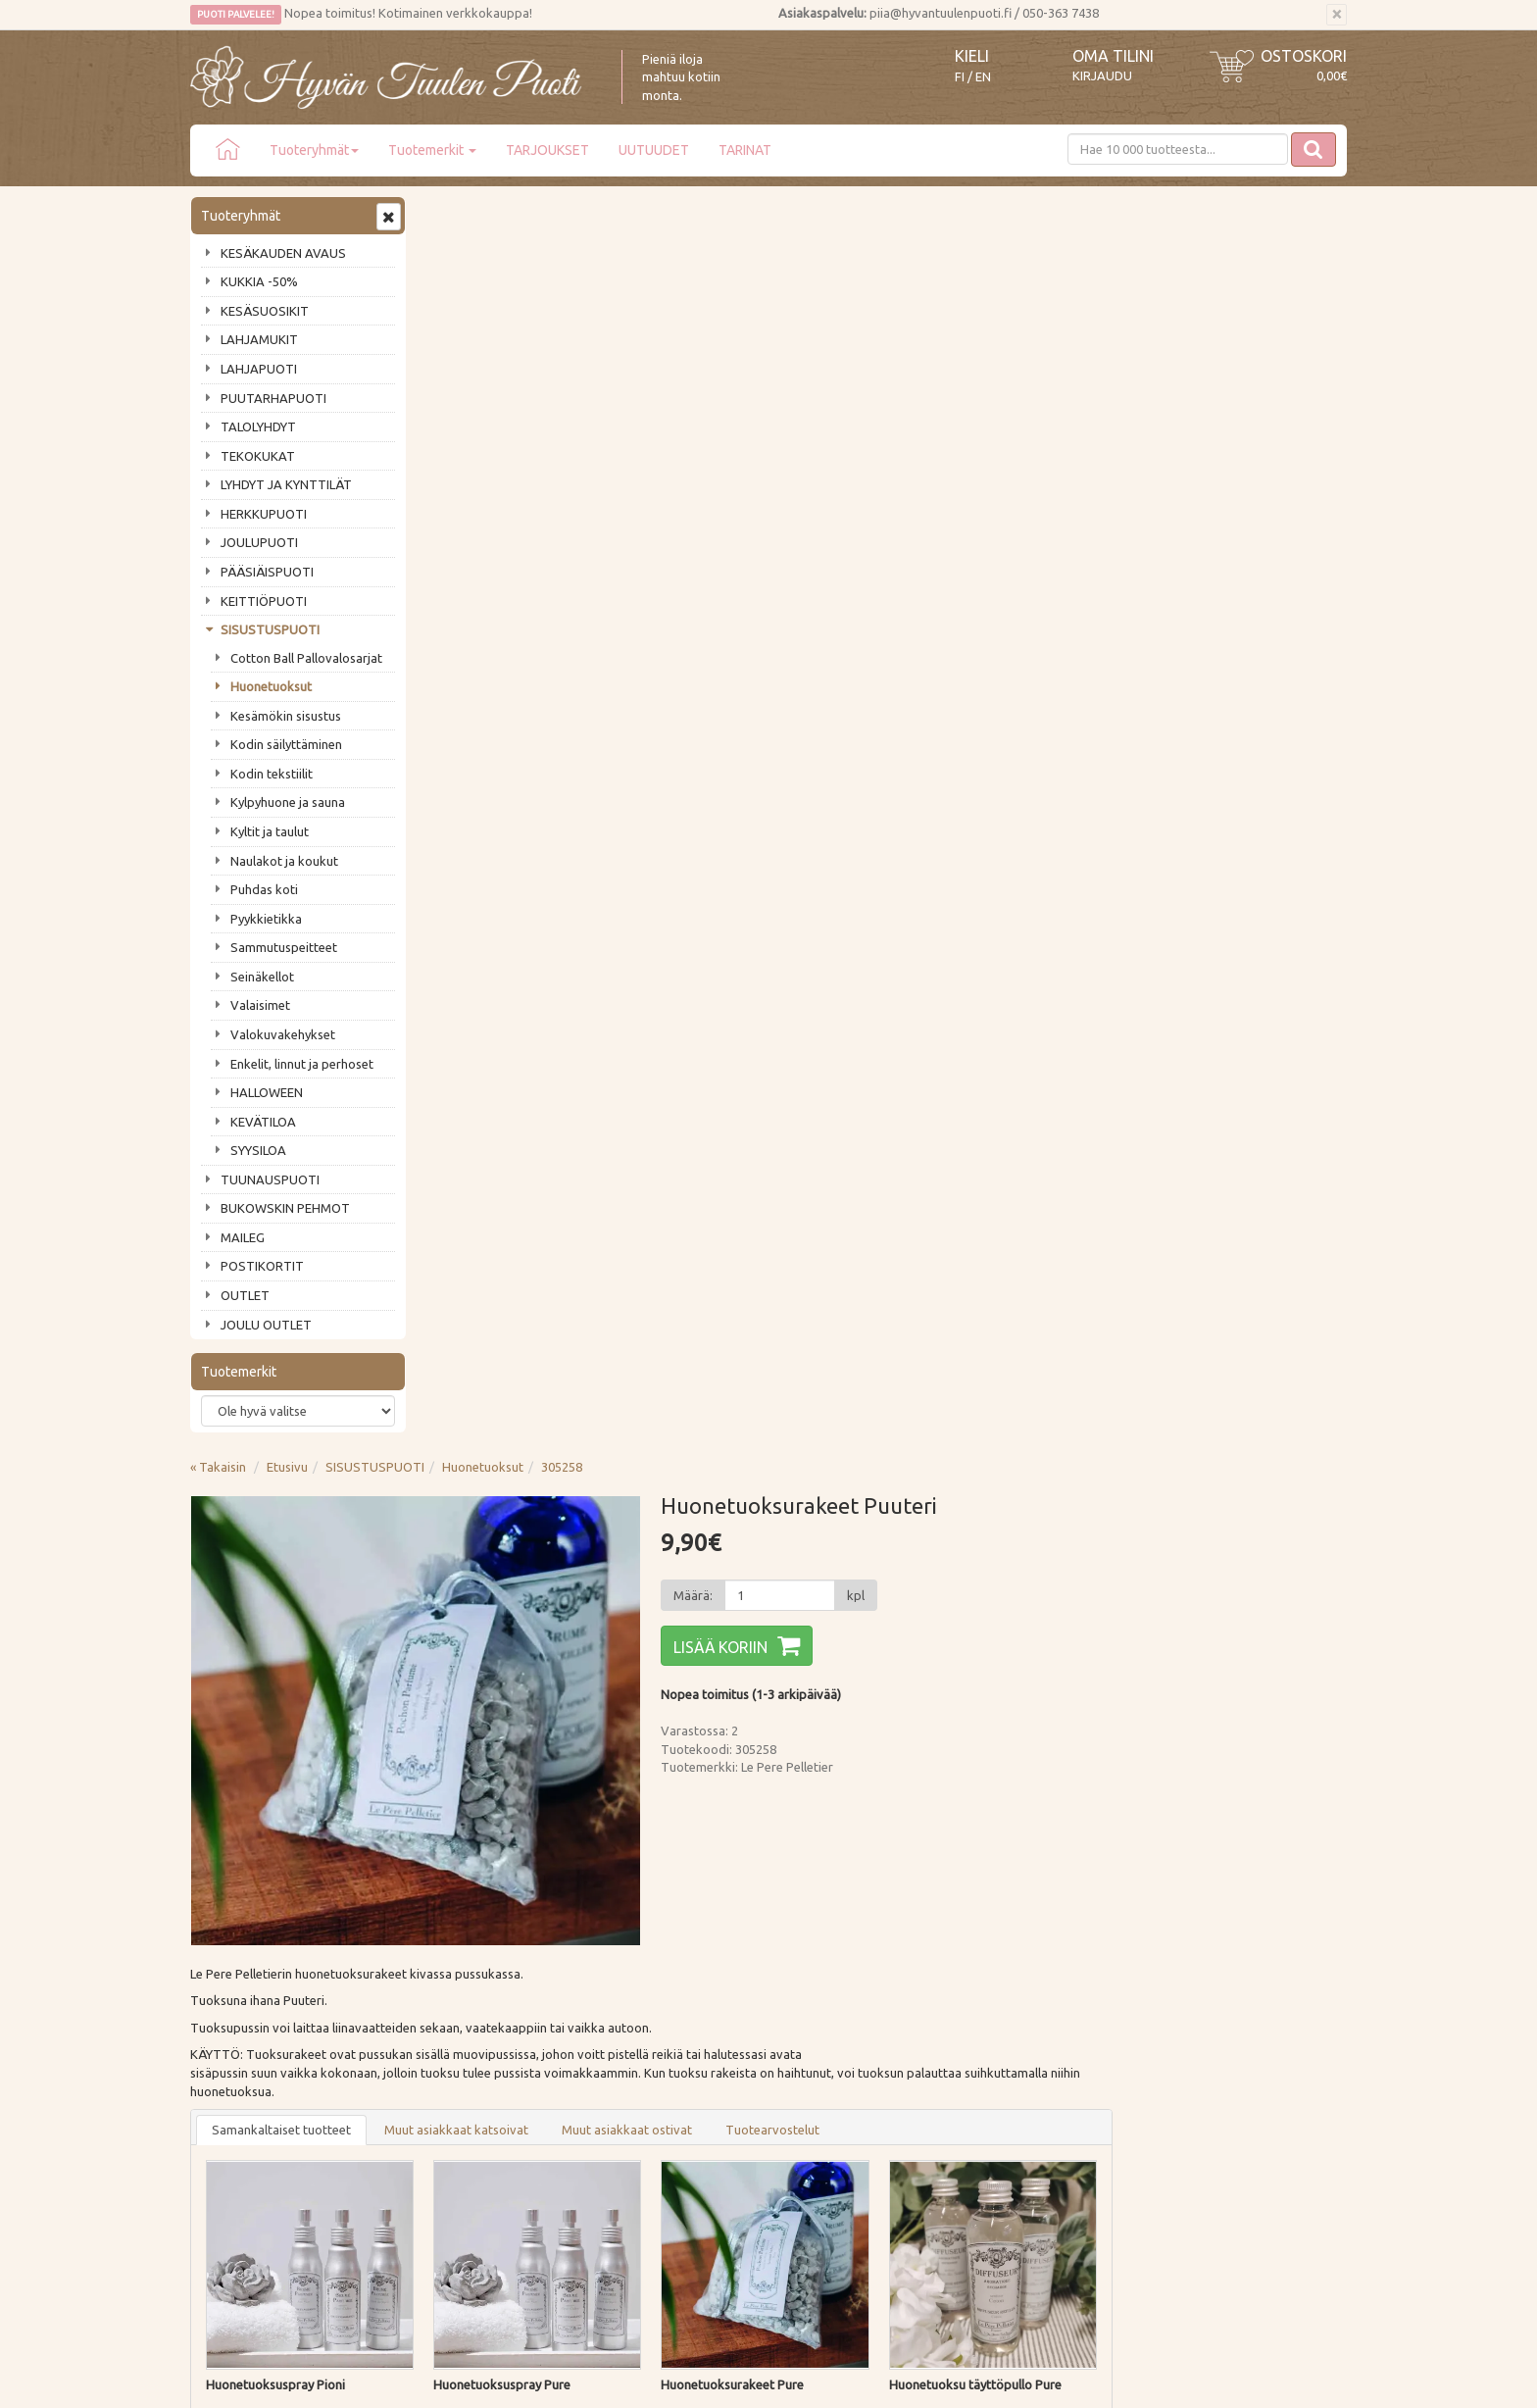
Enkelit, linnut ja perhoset (301, 1064)
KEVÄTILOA (263, 1122)
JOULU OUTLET (266, 1324)
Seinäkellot (262, 976)
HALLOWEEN (266, 1092)
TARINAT (745, 150)
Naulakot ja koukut (284, 861)
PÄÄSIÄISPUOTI (267, 571)
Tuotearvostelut (1008, 875)
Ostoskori (1304, 56)
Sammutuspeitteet (283, 947)
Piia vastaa (224, 2046)
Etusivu (522, 213)
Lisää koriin (956, 393)
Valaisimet (260, 1005)
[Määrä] (1014, 341)
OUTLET (245, 1295)
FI (960, 77)
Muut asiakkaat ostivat (862, 875)
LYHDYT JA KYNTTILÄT (286, 484)
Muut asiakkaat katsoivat (692, 875)
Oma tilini (1113, 56)
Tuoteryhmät (314, 150)
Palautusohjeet (471, 2046)
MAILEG (243, 1237)
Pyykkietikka (266, 919)
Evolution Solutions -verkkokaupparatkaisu (1233, 2378)
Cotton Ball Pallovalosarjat (306, 658)
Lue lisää (709, 1839)
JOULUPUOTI (259, 542)
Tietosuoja (459, 2075)
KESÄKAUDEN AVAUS (283, 253)
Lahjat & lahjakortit (247, 2130)
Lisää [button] (604, 1212)
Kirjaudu (1102, 75)
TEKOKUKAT (258, 456)
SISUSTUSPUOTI (270, 629)
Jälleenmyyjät (231, 2102)
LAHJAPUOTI (259, 369)
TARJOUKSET (547, 150)
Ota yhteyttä (229, 2019)
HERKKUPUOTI (264, 514)
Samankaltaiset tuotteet (516, 875)
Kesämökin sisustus (285, 716)
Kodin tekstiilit (271, 773)
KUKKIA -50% (259, 281)
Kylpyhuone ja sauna (287, 802)
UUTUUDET (654, 150)
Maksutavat (462, 2019)
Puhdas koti (264, 889)
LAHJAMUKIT (259, 339)
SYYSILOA (258, 1150)
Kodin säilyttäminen (286, 744)
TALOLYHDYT (258, 426)
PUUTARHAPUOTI (273, 398)
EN (983, 77)
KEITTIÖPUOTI (264, 601)
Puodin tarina (231, 1990)
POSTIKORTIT (262, 1266)
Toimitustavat (468, 1990)
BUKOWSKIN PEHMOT (285, 1208)
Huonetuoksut (271, 686)
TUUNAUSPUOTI (270, 1179)
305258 (797, 213)
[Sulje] (1336, 14)
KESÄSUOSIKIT (265, 311)
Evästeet (453, 2102)
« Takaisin (453, 213)
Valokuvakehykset (282, 1034)
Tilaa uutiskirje (254, 1887)
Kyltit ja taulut (269, 831)
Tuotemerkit (432, 150)
